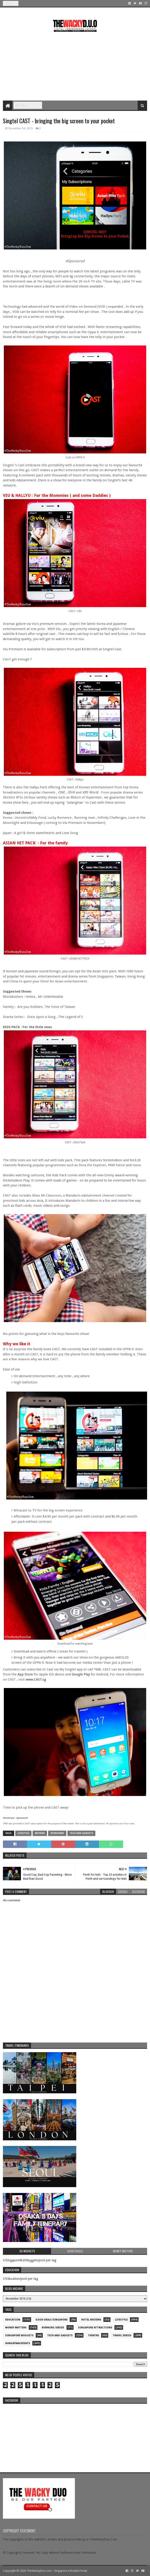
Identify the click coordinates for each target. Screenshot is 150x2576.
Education (12, 2319)
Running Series (53, 2327)
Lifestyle (23, 1833)
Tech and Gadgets (81, 1833)
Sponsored (57, 1833)
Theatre (93, 2335)
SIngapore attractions (95, 2327)
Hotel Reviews (91, 2319)
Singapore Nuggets (19, 2335)
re (75, 2434)
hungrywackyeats (17, 2343)
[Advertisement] (75, 64)
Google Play (81, 1674)
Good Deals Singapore (51, 2319)
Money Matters (16, 2327)
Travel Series (122, 2335)
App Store (25, 1674)
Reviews (40, 1833)
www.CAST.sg (36, 1679)
